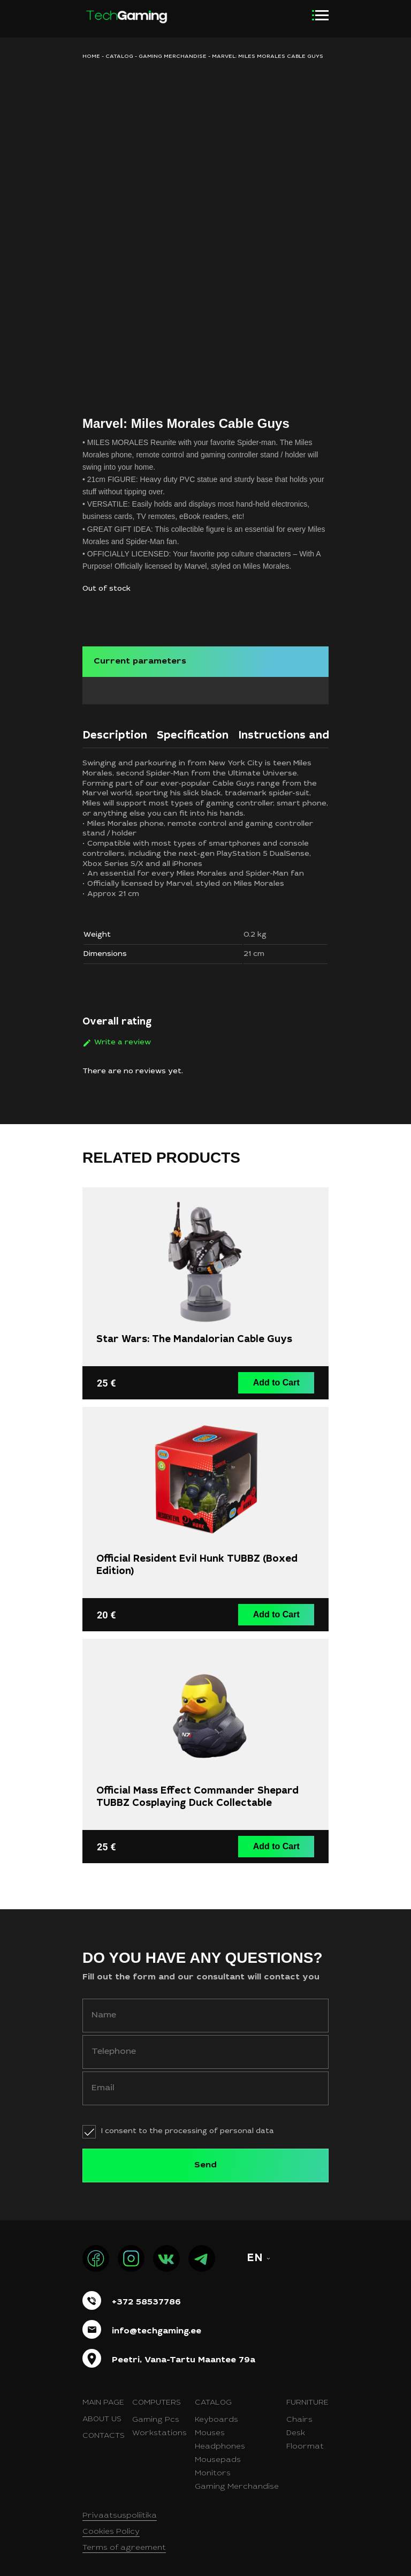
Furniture (307, 2395)
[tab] (114, 734)
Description (114, 731)
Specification (193, 731)
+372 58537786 (146, 2294)
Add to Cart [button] (278, 1377)
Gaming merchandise (173, 56)
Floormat (305, 2439)
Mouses (210, 2425)
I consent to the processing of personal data (187, 2123)
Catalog (119, 56)
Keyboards (216, 2412)
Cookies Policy (111, 2524)
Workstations (159, 2425)
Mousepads (218, 2452)
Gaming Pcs (155, 2412)
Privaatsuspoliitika (119, 2508)
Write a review (122, 1038)
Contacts (103, 2428)
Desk (295, 2425)
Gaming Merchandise (237, 2479)
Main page (103, 2395)
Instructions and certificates (317, 731)
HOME (91, 56)
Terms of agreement (124, 2540)
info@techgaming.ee (156, 2323)
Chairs (299, 2412)
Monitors (213, 2465)
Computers (156, 2395)
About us (101, 2411)
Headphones (220, 2439)
